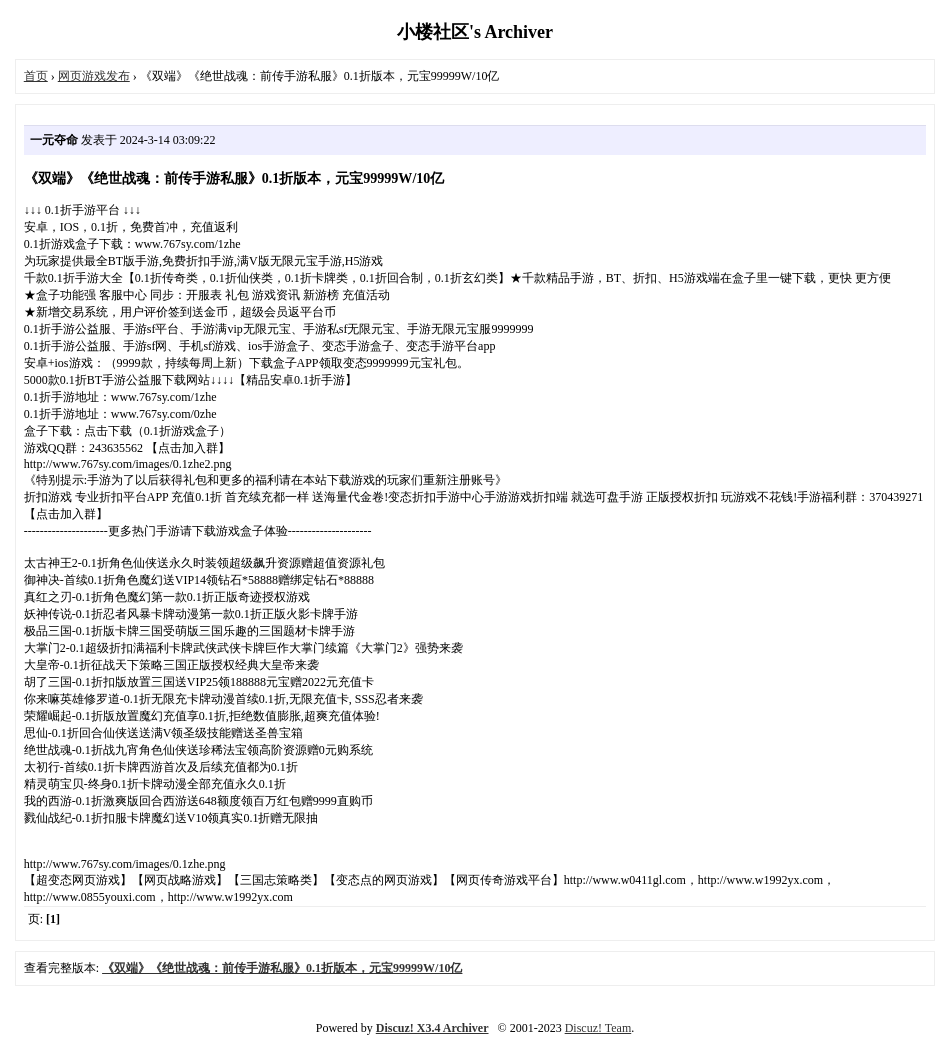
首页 (36, 76)
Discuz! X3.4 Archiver (432, 1028)
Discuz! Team (598, 1028)
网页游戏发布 (94, 76)
